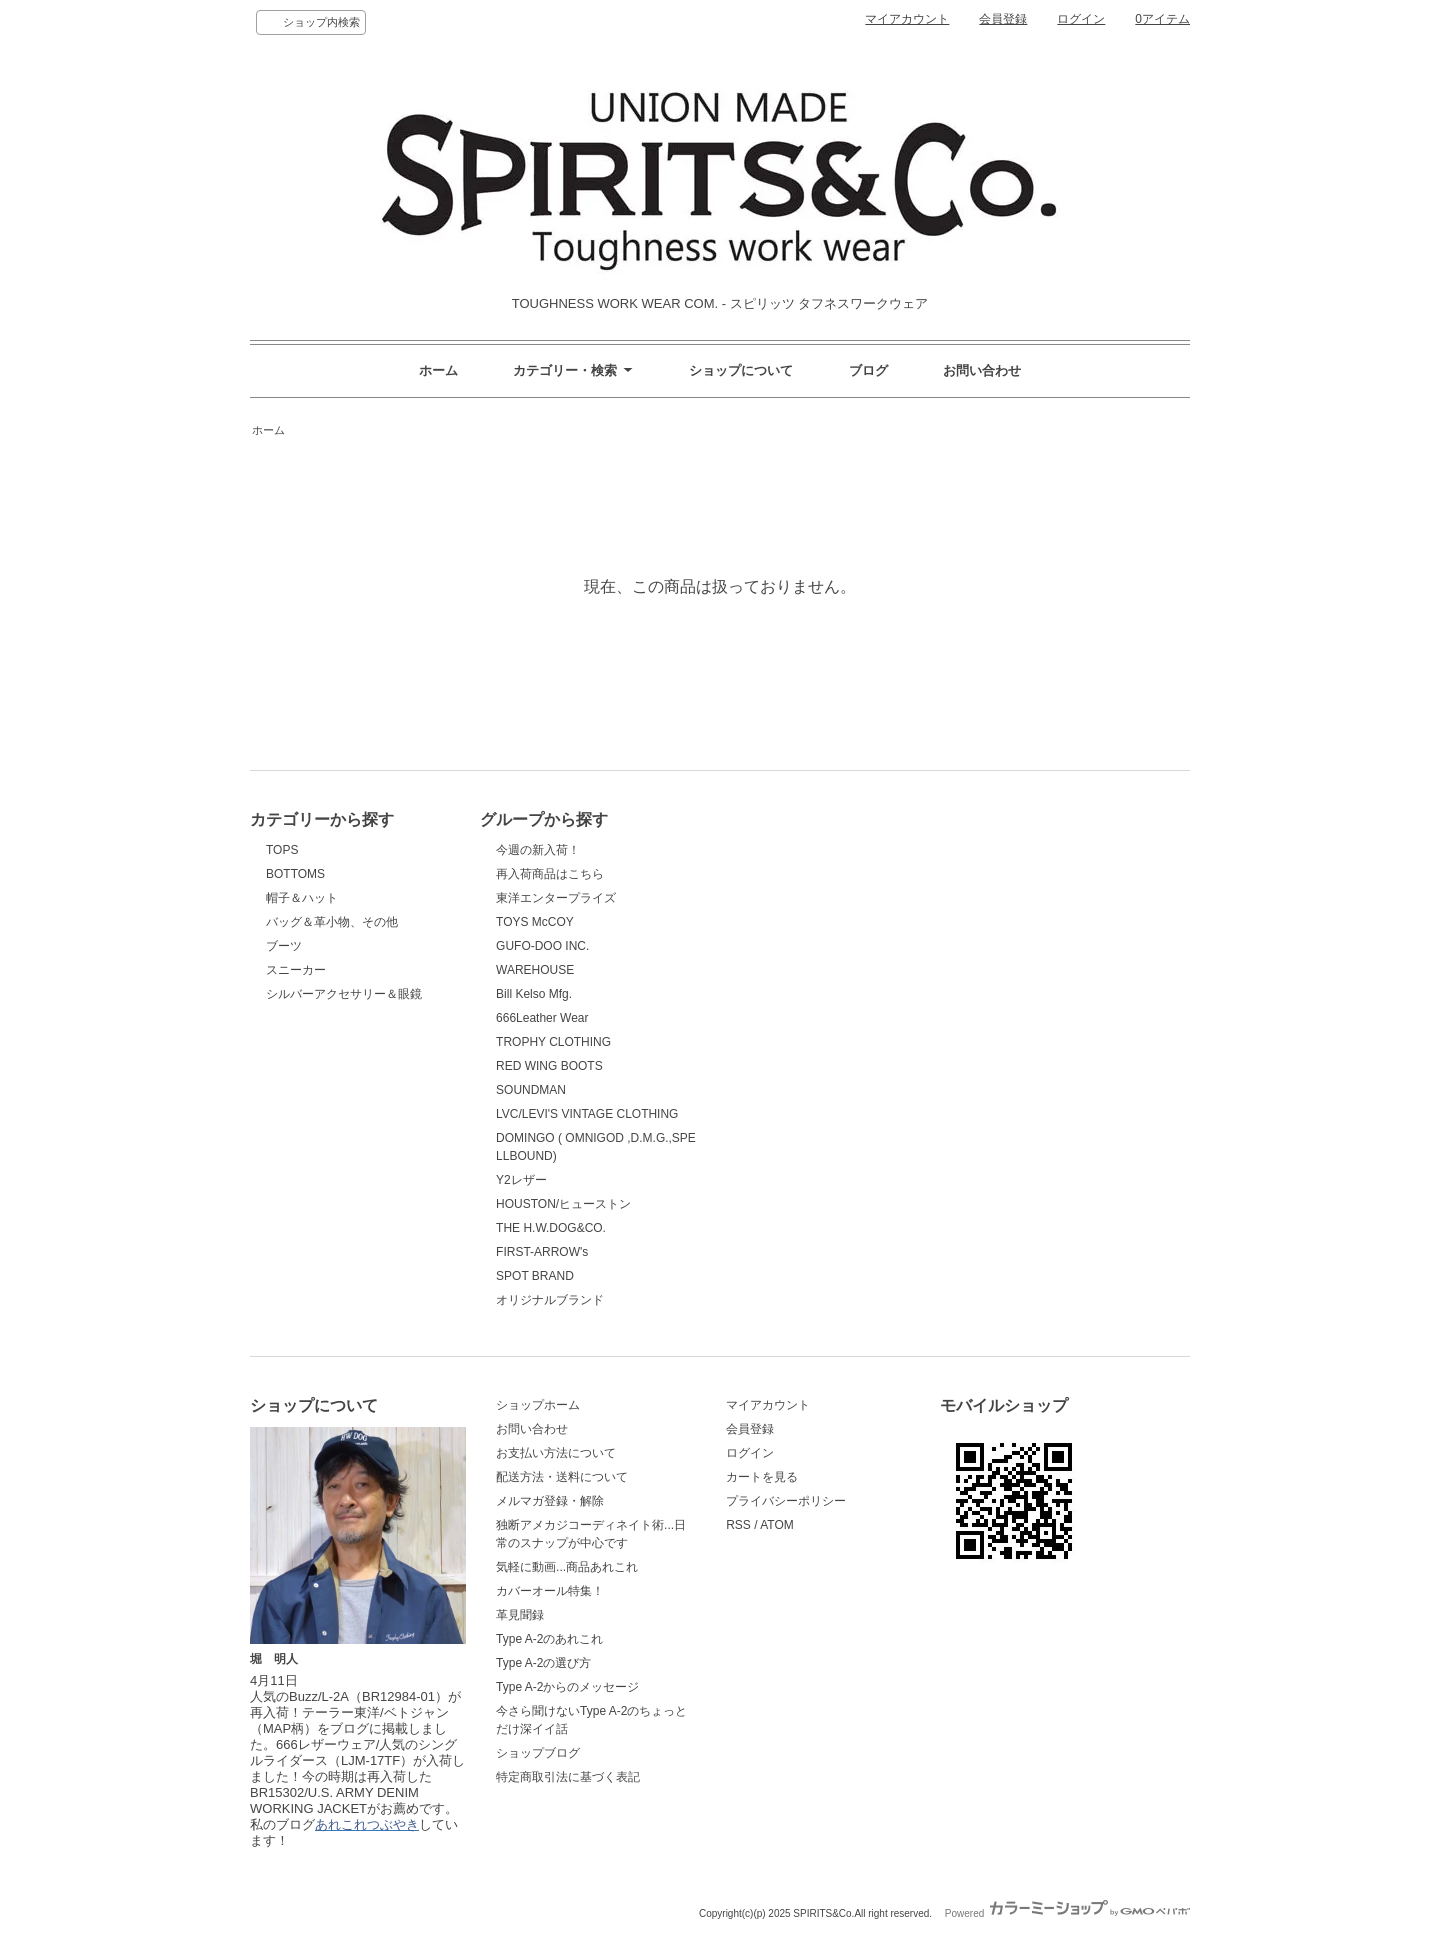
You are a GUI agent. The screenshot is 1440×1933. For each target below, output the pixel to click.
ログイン (1081, 19)
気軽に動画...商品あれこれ (567, 1567)
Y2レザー (521, 1180)
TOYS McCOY (535, 922)
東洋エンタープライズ (556, 898)
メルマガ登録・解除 (550, 1501)
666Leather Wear (542, 1018)
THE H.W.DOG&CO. (551, 1228)
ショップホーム (538, 1405)
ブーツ (284, 946)
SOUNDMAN (531, 1090)
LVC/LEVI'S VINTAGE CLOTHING (587, 1114)
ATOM (777, 1525)
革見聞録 (520, 1615)
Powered (1067, 1913)
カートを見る (762, 1477)
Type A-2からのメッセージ (567, 1687)
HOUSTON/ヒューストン (563, 1204)
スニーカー (296, 970)
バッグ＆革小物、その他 (332, 922)
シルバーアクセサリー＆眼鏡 (344, 994)
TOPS (282, 850)
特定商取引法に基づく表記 (568, 1777)
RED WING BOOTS (549, 1066)
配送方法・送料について (562, 1477)
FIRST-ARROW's (542, 1252)
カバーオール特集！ (550, 1591)
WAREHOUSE (535, 970)
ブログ (868, 370)
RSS (738, 1525)
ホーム (438, 370)
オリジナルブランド (550, 1300)
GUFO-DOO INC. (542, 946)
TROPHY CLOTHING (553, 1042)
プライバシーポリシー (786, 1501)
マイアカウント (907, 19)
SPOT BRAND (535, 1276)
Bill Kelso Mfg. (534, 994)
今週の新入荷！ (538, 850)
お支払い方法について (556, 1453)
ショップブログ (538, 1753)
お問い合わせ (982, 370)
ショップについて (741, 370)
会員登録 (1003, 19)
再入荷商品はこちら (550, 874)
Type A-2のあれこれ (549, 1639)
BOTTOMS (295, 874)
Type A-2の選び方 (543, 1663)
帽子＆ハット (302, 898)
